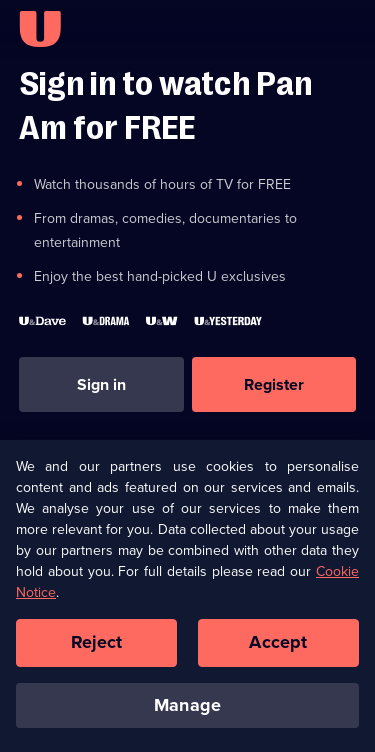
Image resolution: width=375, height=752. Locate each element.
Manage (187, 712)
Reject (97, 649)
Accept (278, 649)
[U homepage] (40, 29)
